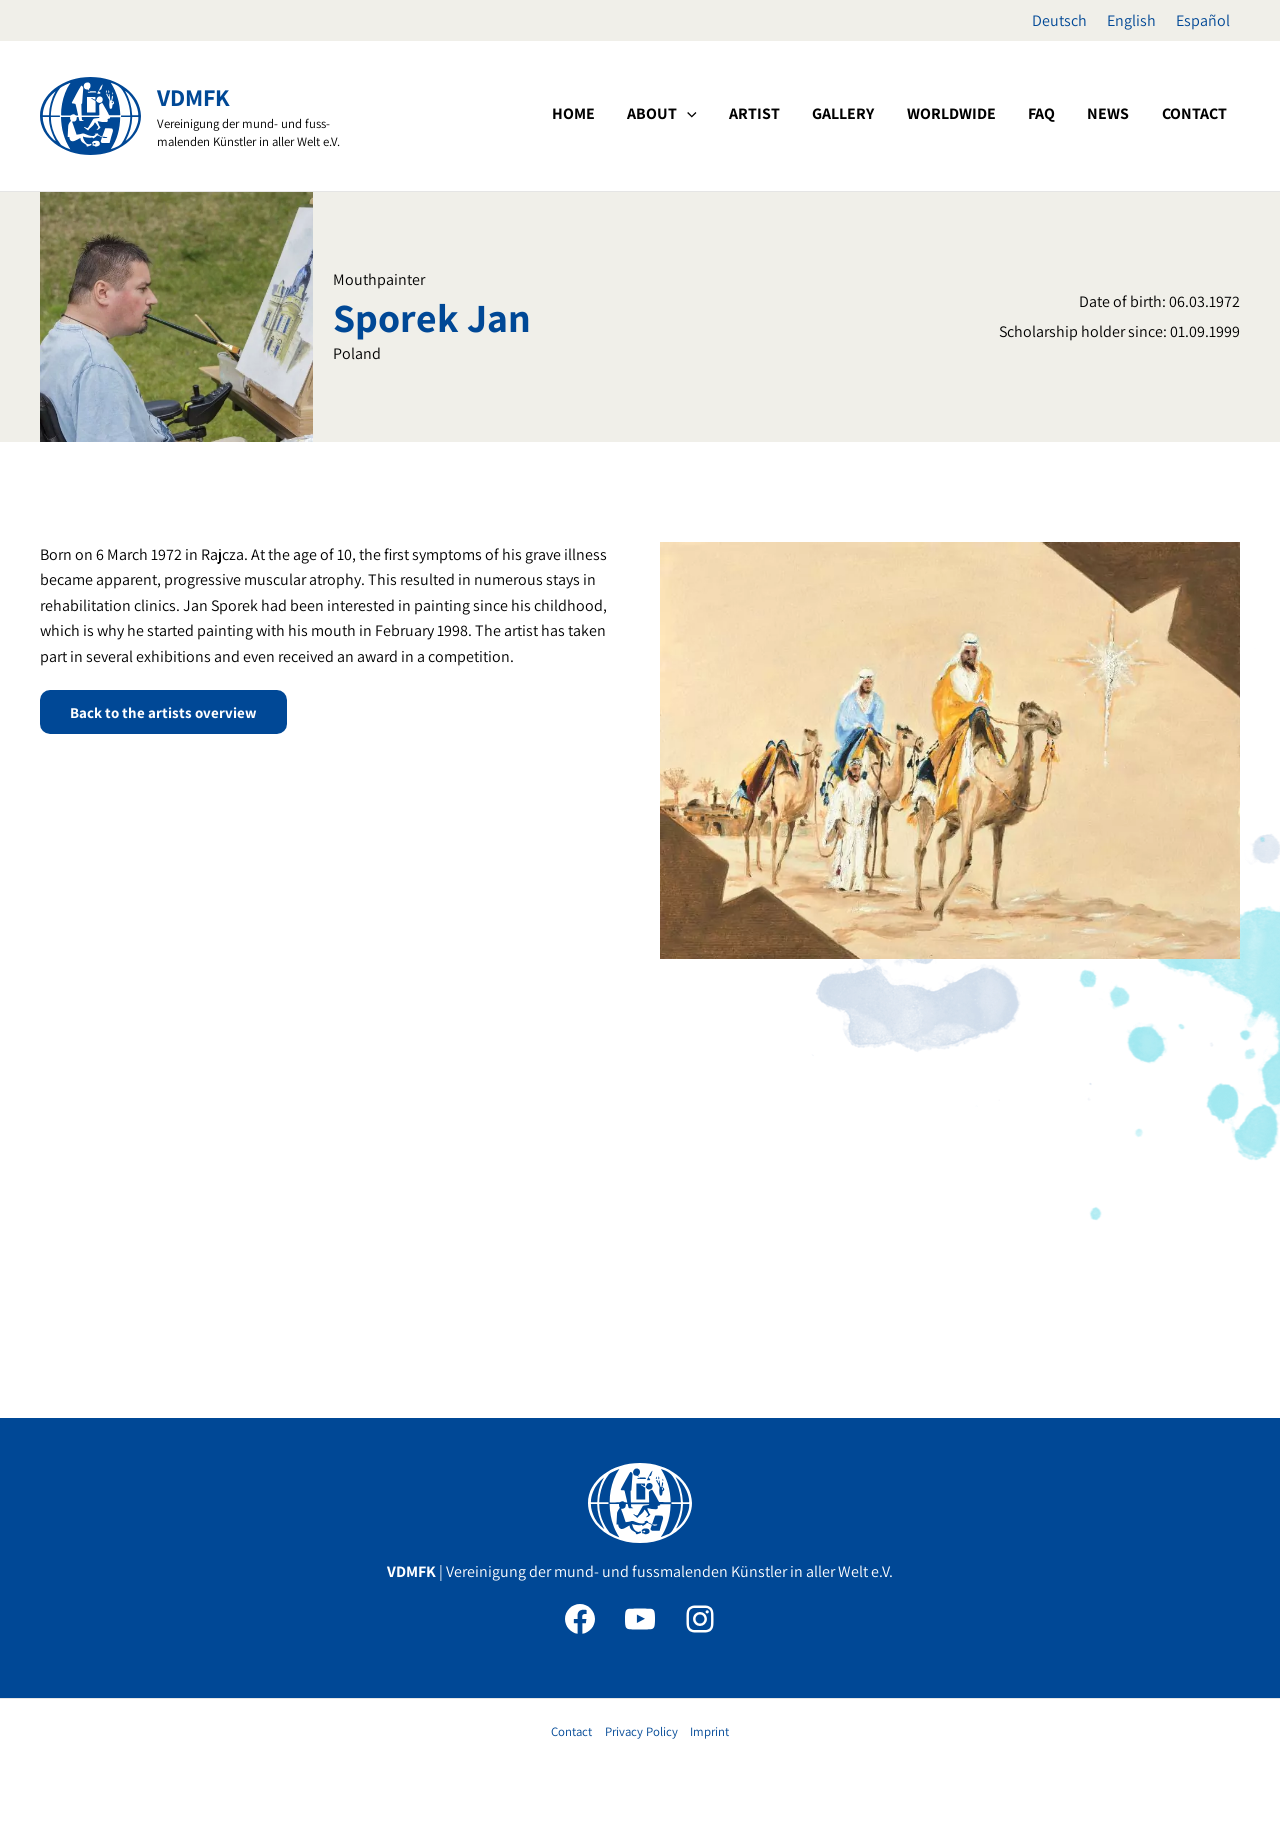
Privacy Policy (641, 1731)
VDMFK (193, 97)
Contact (571, 1731)
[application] (792, 114)
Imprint (709, 1731)
